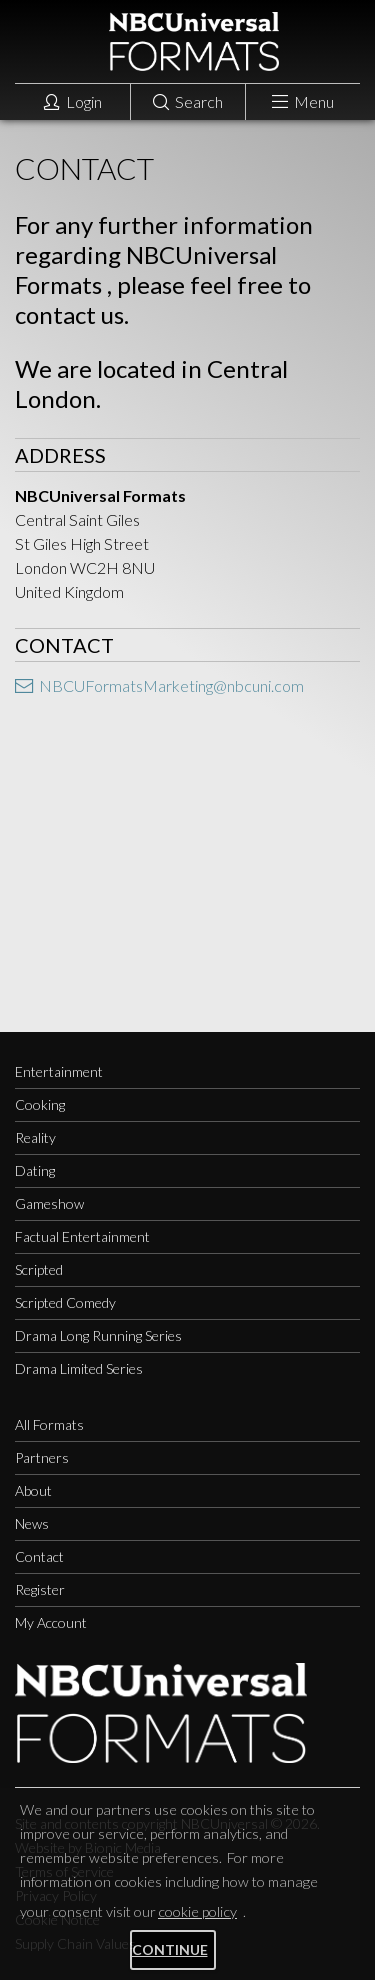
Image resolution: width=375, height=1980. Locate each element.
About (33, 1490)
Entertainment (59, 1071)
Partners (42, 1457)
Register (40, 1589)
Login (73, 101)
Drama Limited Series (79, 1368)
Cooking (40, 1104)
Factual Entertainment (82, 1236)
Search (188, 101)
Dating (35, 1170)
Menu (303, 101)
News (32, 1523)
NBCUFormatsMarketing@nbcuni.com (159, 685)
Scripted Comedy (65, 1302)
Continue (170, 1949)
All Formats (49, 1424)
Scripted (39, 1269)
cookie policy (197, 1911)
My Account (51, 1622)
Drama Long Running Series (98, 1335)
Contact (39, 1556)
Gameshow (49, 1203)
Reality (35, 1137)
